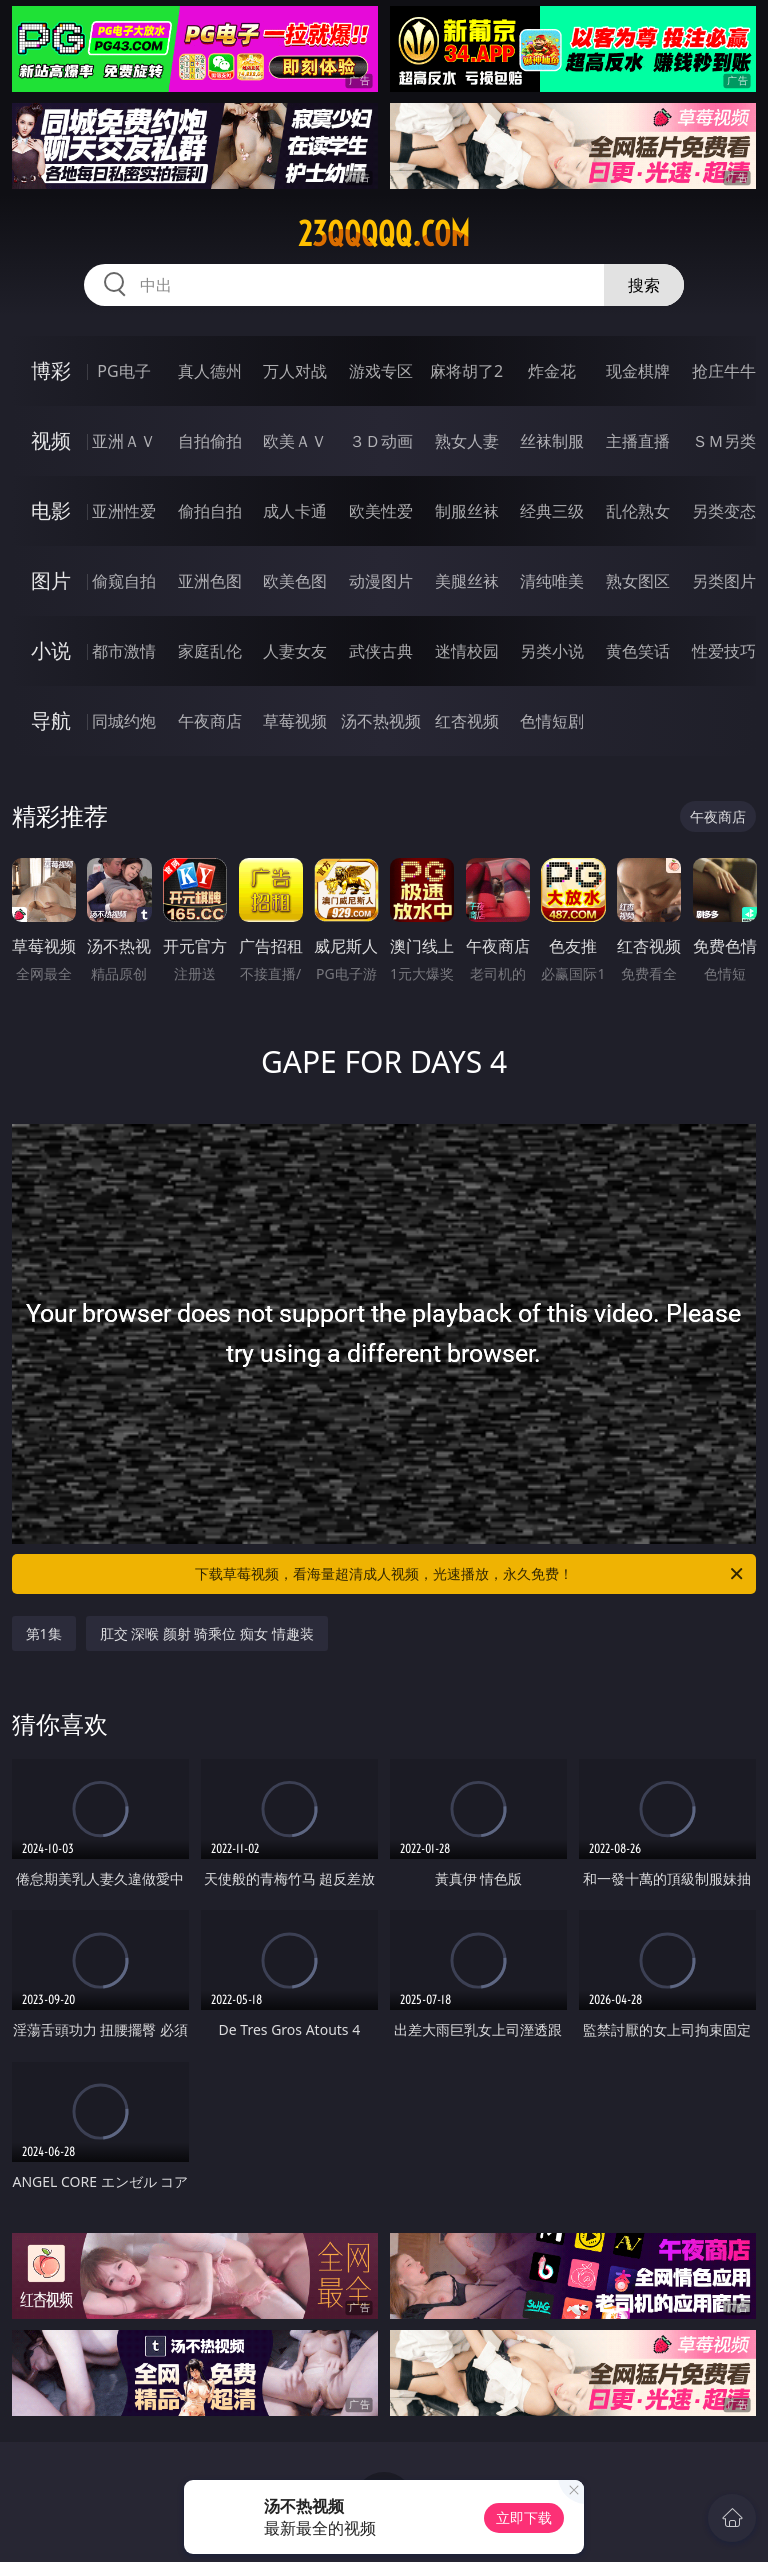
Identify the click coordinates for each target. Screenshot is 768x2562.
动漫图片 (381, 581)
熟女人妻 (467, 441)
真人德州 (210, 371)
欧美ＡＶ (295, 441)
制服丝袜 (467, 511)
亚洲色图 (210, 581)
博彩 (51, 370)
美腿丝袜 (467, 581)
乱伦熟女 (638, 511)
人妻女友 (295, 651)
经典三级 (552, 511)
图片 (51, 580)
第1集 (44, 1633)
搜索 (644, 285)
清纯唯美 (552, 581)
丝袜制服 (552, 441)
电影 (51, 510)
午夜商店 (210, 721)
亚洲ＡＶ (124, 441)
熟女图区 (638, 581)
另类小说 (552, 651)
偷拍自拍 (210, 511)
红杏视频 (467, 721)
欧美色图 (295, 581)
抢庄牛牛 (724, 371)
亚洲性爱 (124, 511)
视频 (51, 440)
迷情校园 (467, 651)
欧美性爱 (381, 511)
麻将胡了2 (466, 371)
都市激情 (124, 651)
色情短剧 (552, 721)
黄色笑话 (638, 651)
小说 (51, 650)
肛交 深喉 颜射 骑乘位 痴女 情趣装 (207, 1633)
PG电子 (123, 371)
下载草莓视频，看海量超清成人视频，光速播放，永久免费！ (470, 1574)
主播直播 (638, 441)
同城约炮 (124, 721)
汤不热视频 (381, 721)
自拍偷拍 (210, 441)
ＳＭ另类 (724, 441)
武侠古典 (381, 651)
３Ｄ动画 (381, 441)
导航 (51, 720)
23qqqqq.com (384, 234)
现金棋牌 (638, 371)
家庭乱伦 (210, 651)
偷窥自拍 (124, 581)
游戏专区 (381, 371)
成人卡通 (295, 511)
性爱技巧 (724, 651)
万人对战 (295, 371)
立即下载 (524, 2517)
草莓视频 (295, 721)
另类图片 (724, 581)
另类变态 (724, 511)
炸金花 (552, 371)
